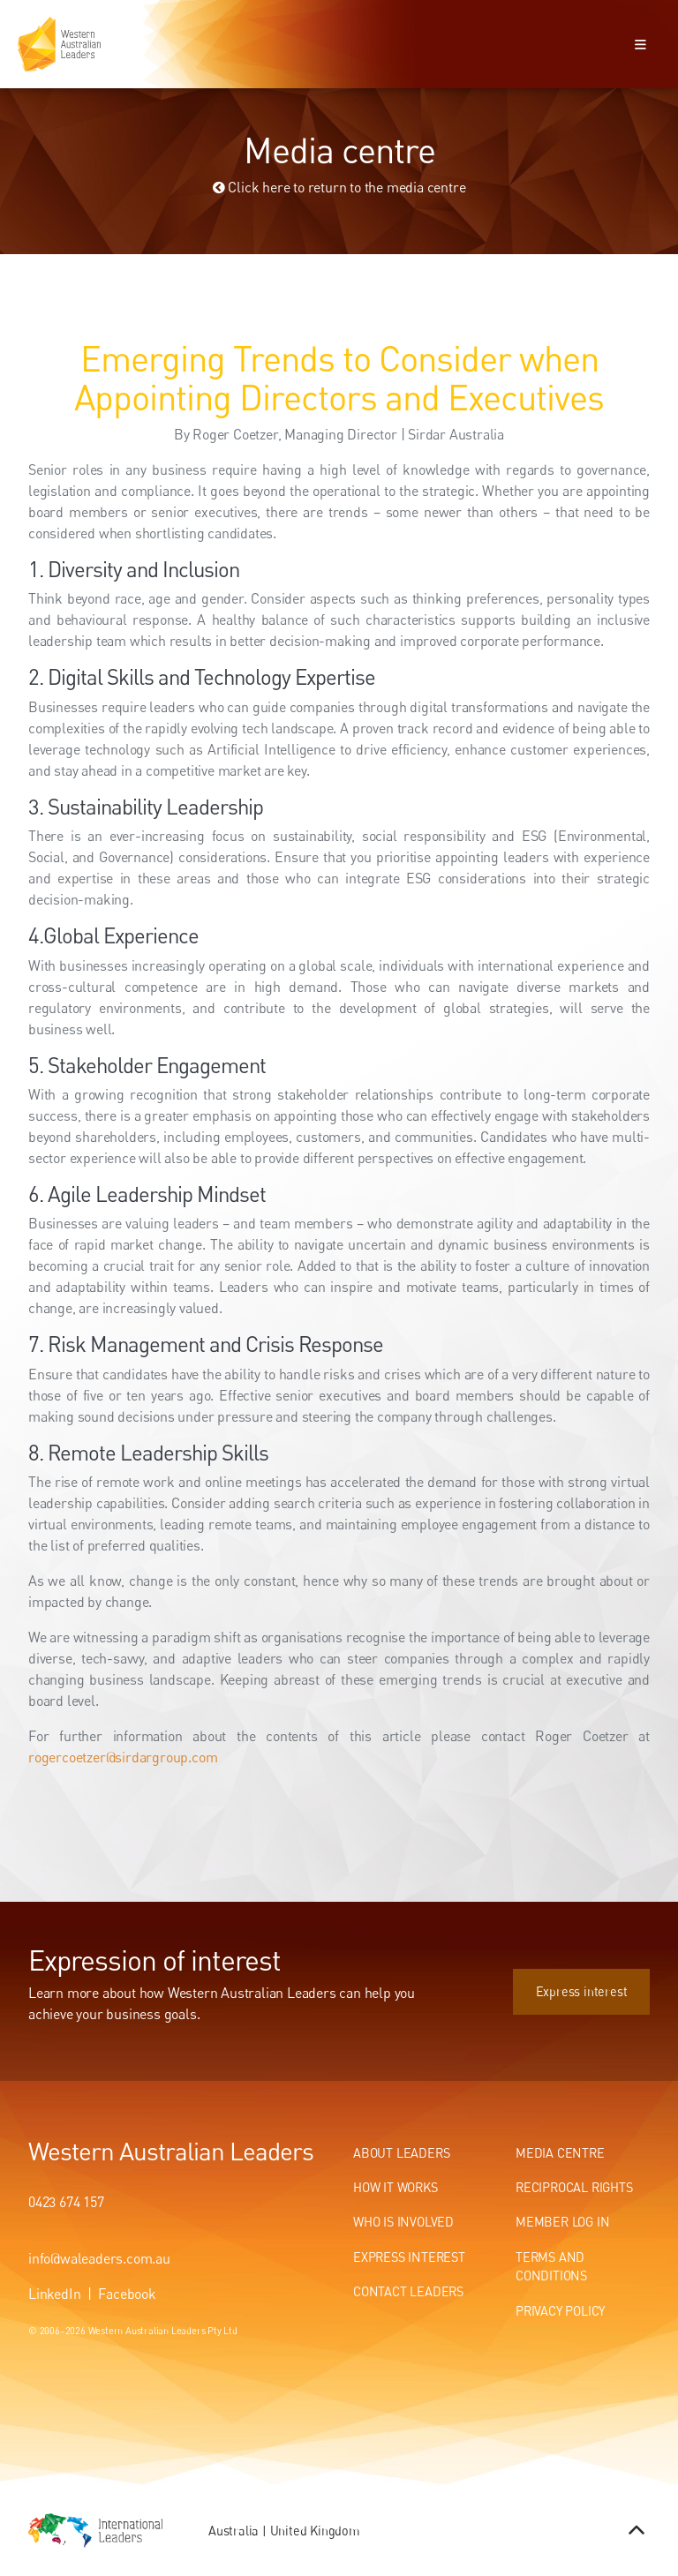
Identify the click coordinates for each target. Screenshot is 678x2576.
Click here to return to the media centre (339, 187)
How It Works (395, 2187)
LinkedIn (54, 2293)
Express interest (604, 1978)
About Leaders (401, 2152)
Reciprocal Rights (574, 2187)
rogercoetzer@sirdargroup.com (122, 1757)
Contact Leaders (408, 2291)
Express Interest (409, 2256)
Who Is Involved (403, 2221)
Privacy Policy (560, 2310)
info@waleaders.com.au (99, 2258)
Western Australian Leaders (170, 2151)
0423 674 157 (66, 2202)
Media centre (560, 2152)
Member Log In (562, 2221)
